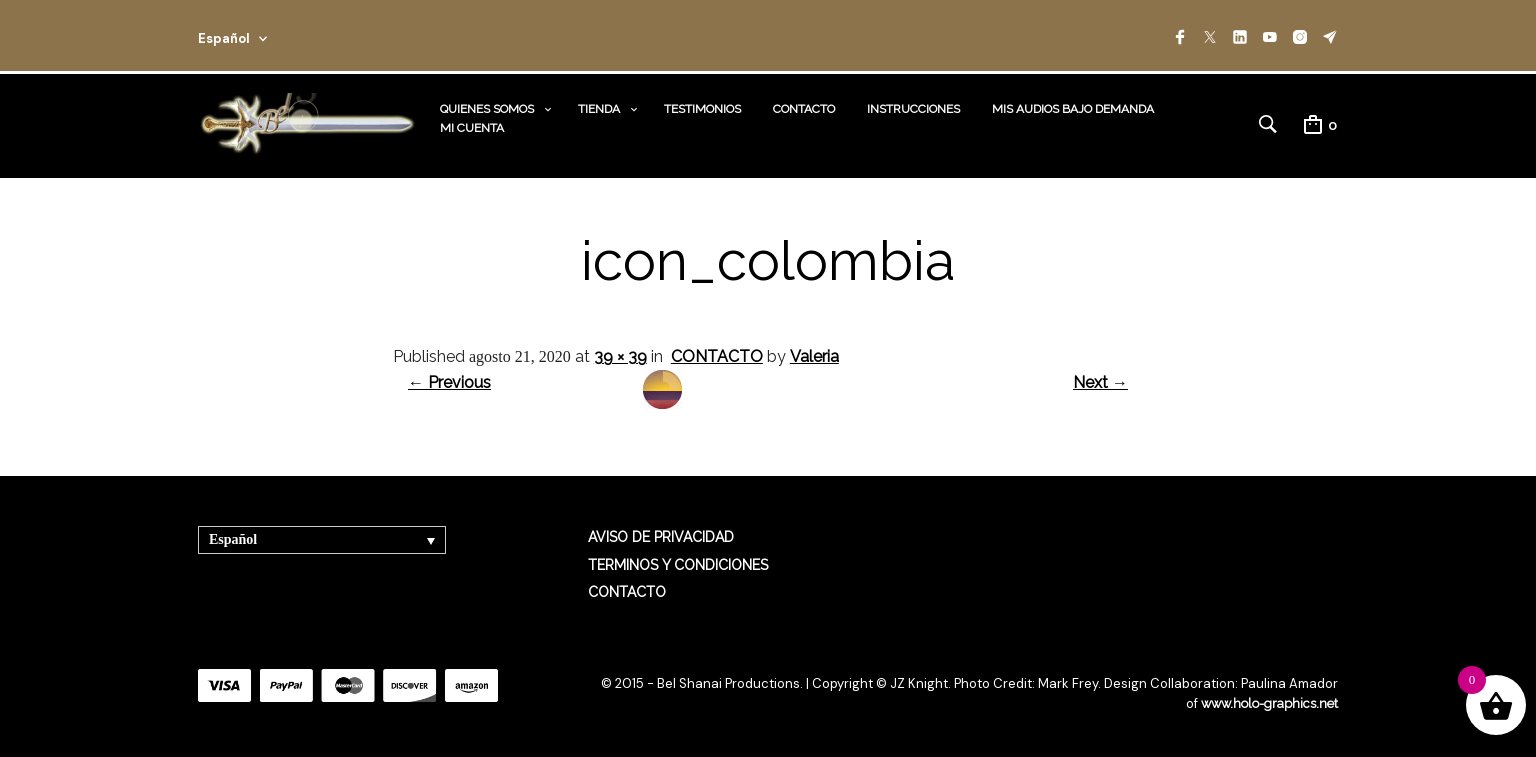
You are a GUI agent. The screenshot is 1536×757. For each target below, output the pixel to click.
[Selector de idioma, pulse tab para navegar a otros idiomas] (322, 538)
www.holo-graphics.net (1268, 701)
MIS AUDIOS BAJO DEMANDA (1073, 108)
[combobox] (260, 35)
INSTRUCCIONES (913, 108)
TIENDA (599, 108)
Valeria (814, 354)
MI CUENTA (472, 127)
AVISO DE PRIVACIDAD (661, 536)
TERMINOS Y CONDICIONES (678, 563)
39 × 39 (620, 354)
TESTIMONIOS (702, 108)
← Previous (449, 380)
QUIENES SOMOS (487, 108)
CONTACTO (804, 108)
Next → (1100, 380)
